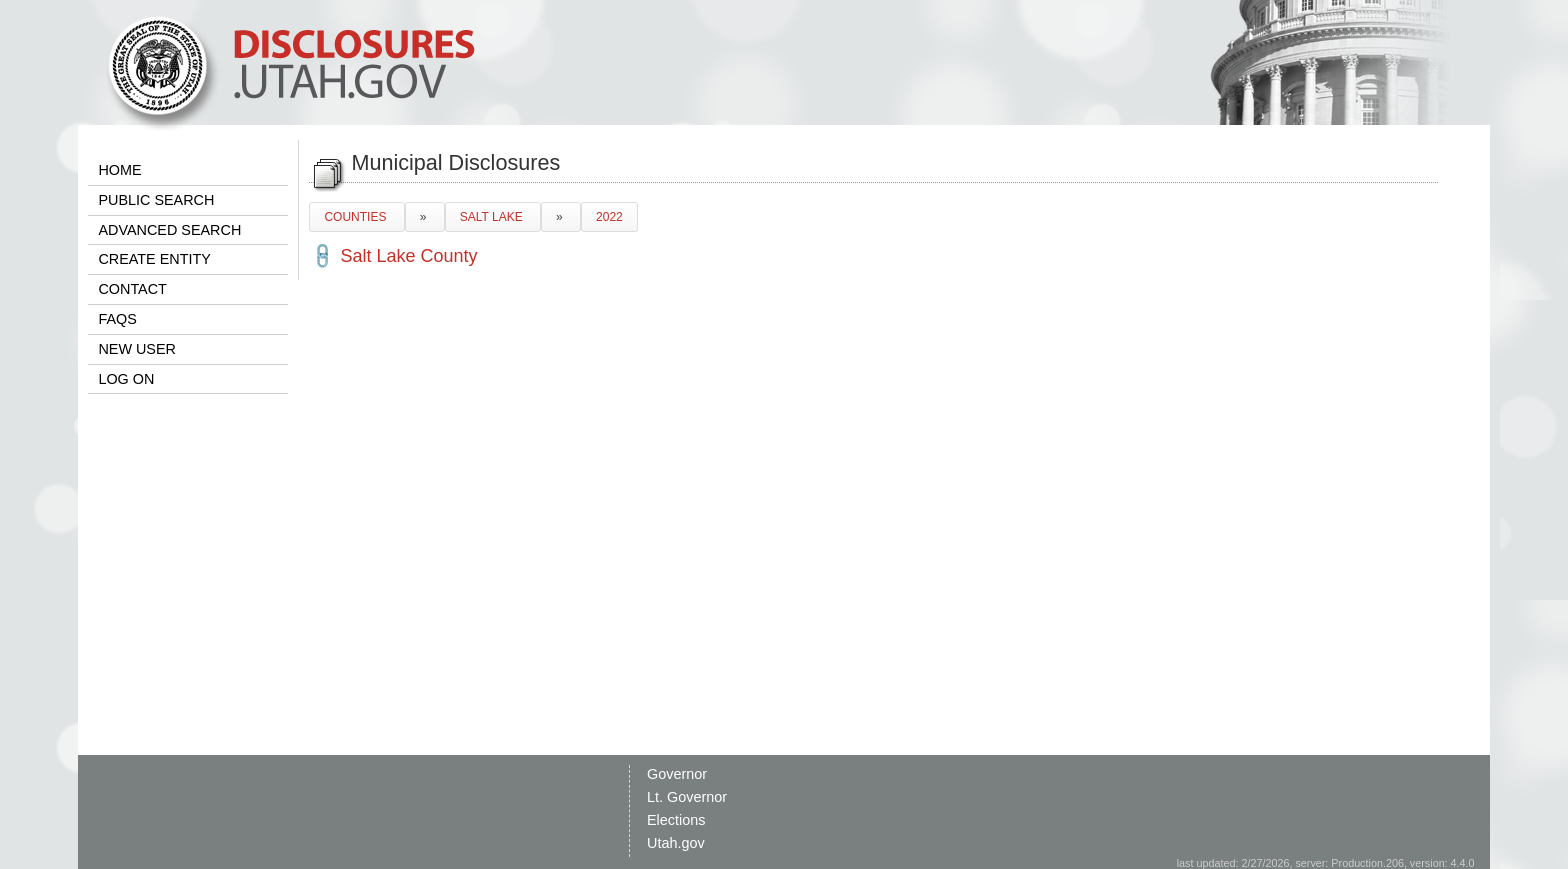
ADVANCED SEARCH (169, 230)
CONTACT (132, 289)
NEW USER (137, 349)
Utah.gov (676, 843)
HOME (119, 170)
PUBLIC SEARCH (156, 200)
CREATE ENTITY (154, 259)
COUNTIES (356, 217)
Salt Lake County (408, 256)
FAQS (117, 319)
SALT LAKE (493, 217)
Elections (676, 820)
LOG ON (126, 379)
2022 (609, 217)
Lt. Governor (687, 797)
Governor (677, 774)
